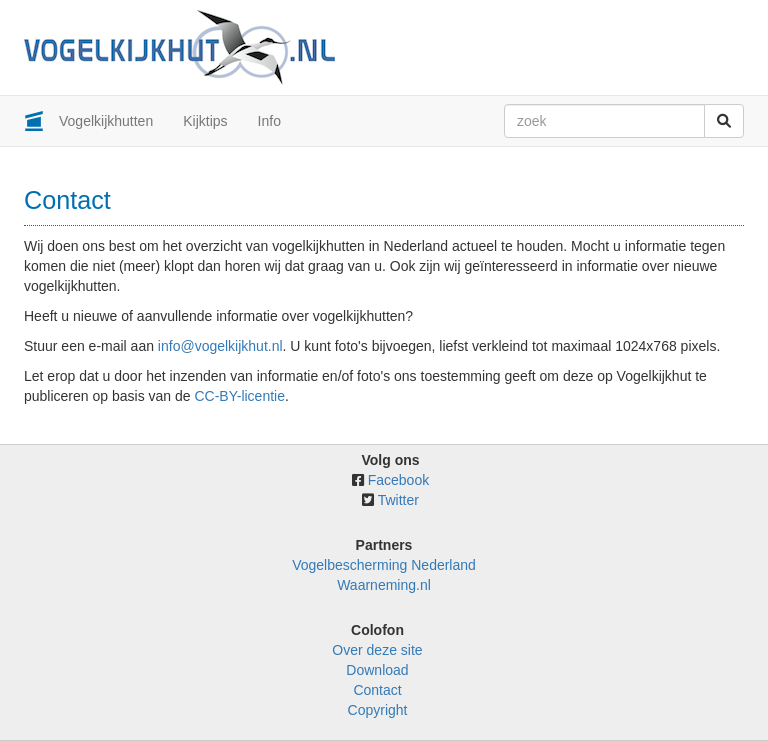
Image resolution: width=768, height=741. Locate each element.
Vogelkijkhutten (106, 121)
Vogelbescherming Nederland (384, 565)
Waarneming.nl (384, 585)
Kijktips (205, 121)
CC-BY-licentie (239, 396)
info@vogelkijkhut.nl (220, 346)
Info (269, 121)
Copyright (378, 710)
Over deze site (377, 650)
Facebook (398, 480)
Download (377, 670)
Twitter (398, 500)
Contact (377, 690)
